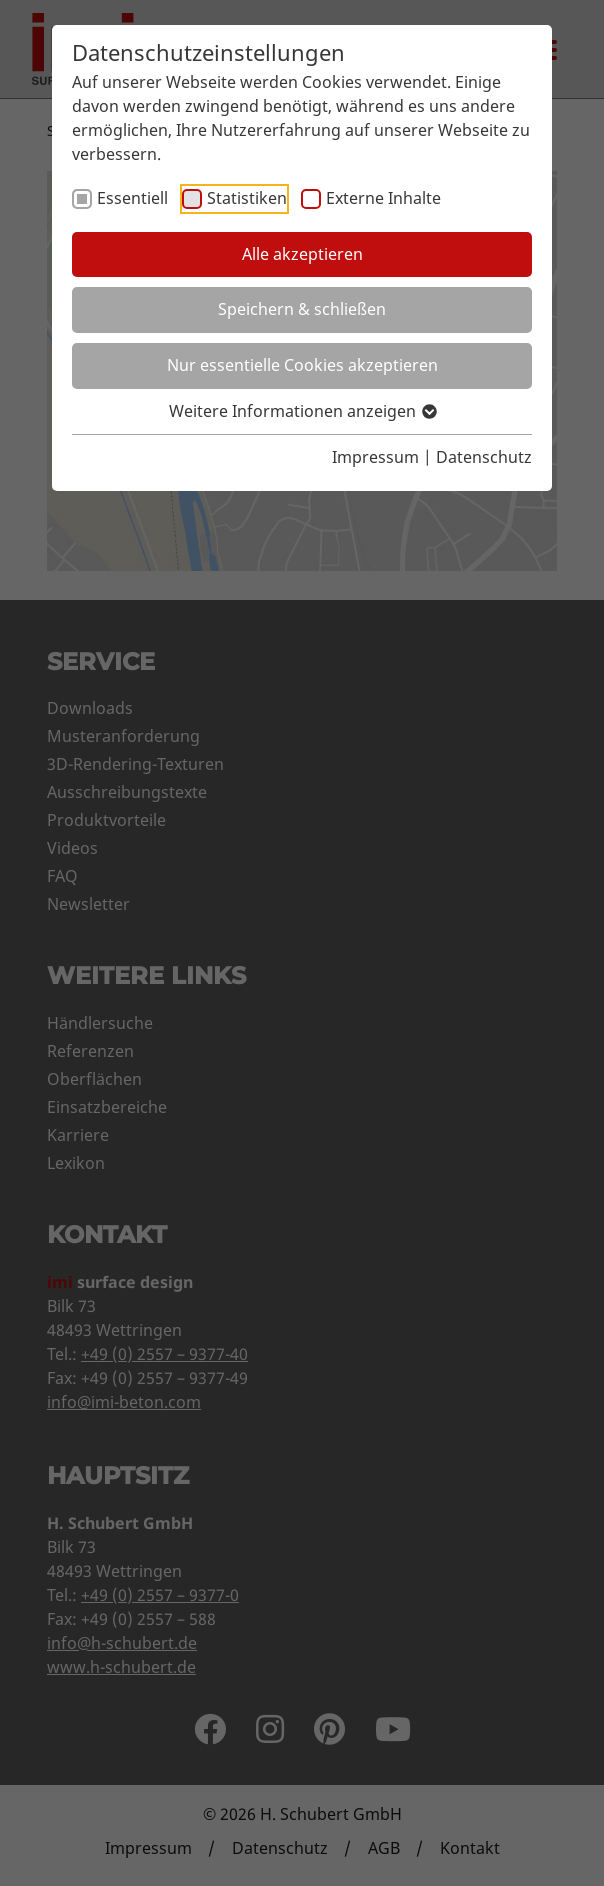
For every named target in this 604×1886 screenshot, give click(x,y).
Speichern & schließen (302, 309)
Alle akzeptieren (302, 254)
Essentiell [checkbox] (132, 198)
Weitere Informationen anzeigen (302, 411)
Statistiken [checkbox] (247, 198)
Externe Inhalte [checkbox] (383, 198)
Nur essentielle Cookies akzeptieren (302, 365)
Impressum (375, 457)
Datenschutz (484, 457)
